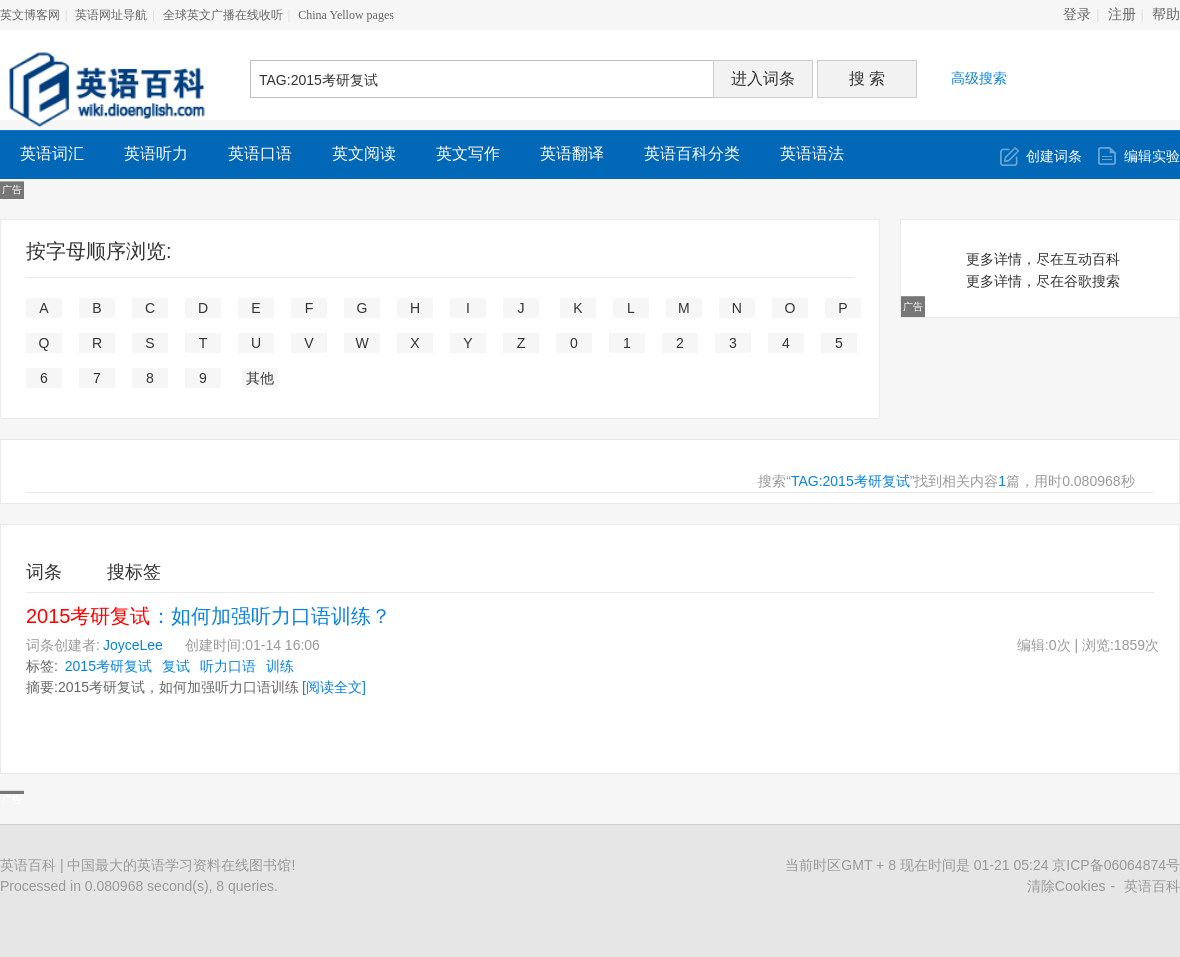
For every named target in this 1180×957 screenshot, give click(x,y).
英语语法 (812, 153)
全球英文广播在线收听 (223, 15)
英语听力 (156, 153)
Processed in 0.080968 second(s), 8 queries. (139, 886)
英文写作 (468, 153)
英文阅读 (364, 153)
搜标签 (134, 572)
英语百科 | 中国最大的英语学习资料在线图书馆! (147, 865)
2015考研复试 (108, 666)
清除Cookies (1066, 886)
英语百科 (1152, 886)
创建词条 (1054, 156)
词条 (44, 572)
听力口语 (228, 666)
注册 (1122, 14)
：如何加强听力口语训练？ (208, 616)
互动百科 (1092, 259)
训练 (280, 666)
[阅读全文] (334, 687)
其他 (260, 378)
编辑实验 (1152, 156)
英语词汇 (52, 153)
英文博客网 (30, 15)
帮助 (1166, 14)
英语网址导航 (111, 15)
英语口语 (260, 153)
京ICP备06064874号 (1116, 865)
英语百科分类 (692, 153)
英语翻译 (572, 153)
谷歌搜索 (1092, 281)
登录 (1077, 14)
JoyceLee (133, 645)
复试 (176, 666)
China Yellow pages (346, 15)
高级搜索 (979, 78)
